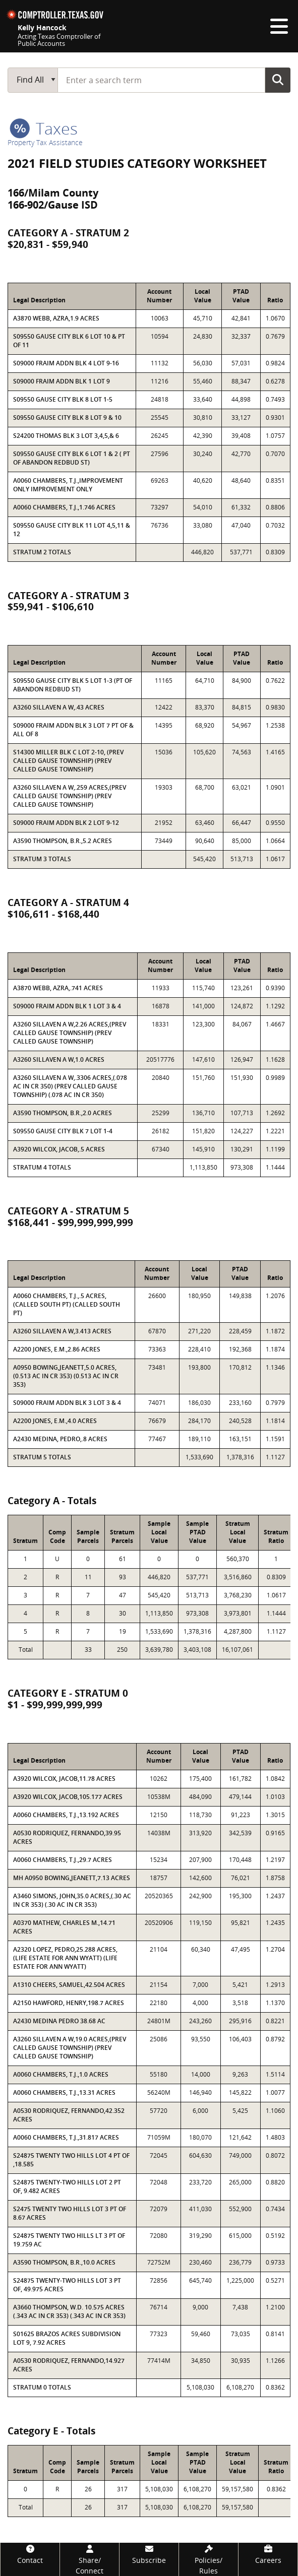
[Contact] (30, 2554)
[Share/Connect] (89, 2559)
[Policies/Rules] (208, 2559)
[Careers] (268, 2554)
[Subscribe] (149, 2554)
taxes (44, 128)
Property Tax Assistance (45, 142)
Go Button (277, 80)
